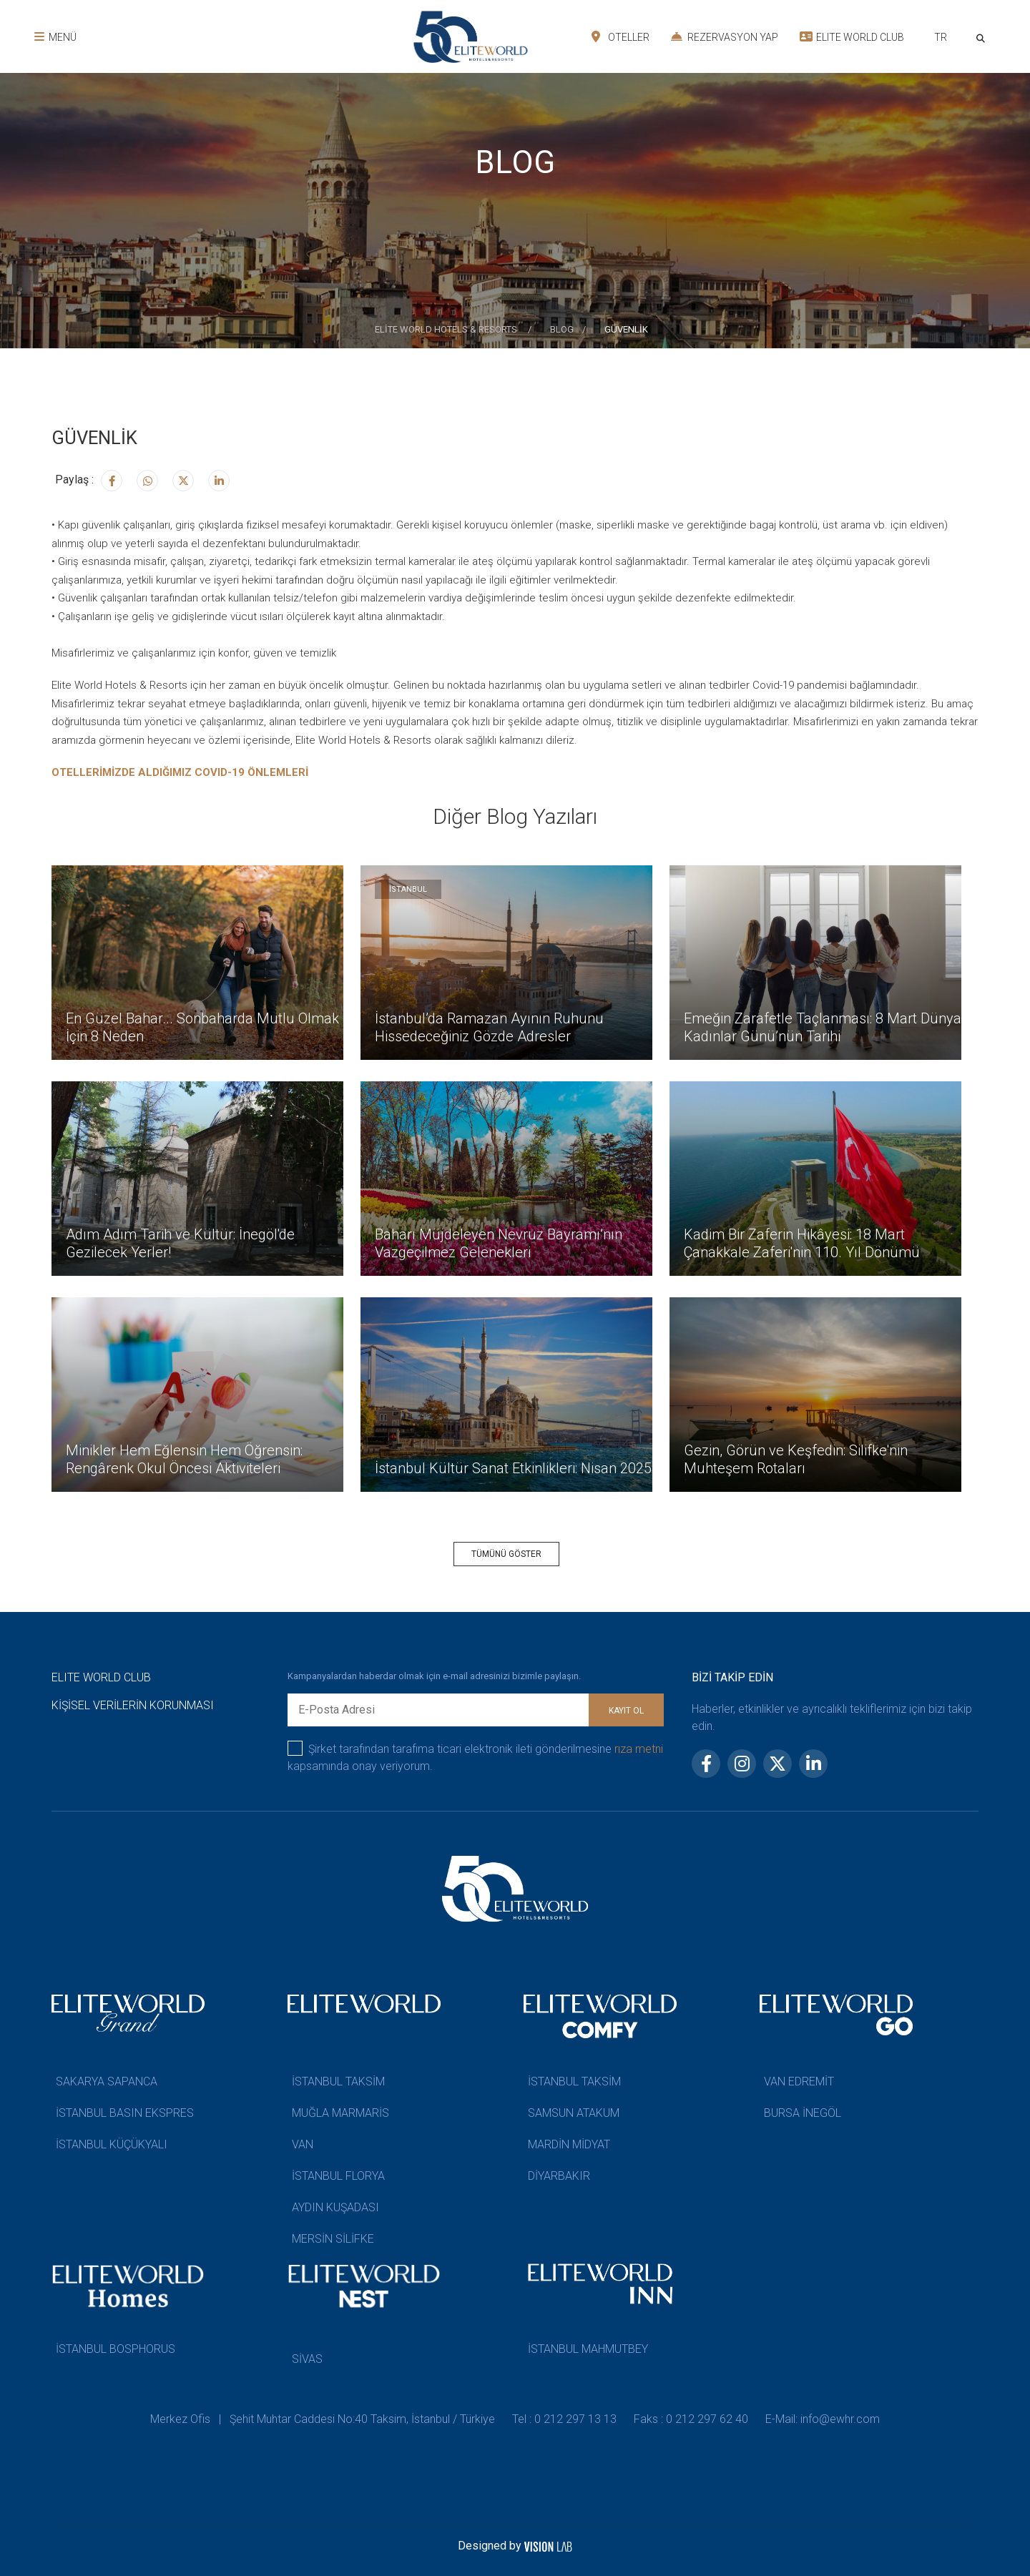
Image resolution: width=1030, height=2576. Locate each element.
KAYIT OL (626, 1711)
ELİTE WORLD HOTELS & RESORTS (447, 329)
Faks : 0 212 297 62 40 (691, 2419)
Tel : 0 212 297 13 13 (564, 2419)
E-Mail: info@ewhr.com (822, 2419)
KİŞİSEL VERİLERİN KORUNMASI (133, 1705)
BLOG (562, 329)
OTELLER (620, 36)
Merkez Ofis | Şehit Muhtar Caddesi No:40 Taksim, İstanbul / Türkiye (322, 2419)
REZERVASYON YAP (724, 36)
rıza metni (638, 1749)
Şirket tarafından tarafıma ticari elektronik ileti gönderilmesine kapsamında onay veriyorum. (475, 1757)
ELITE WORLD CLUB (852, 36)
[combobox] (940, 39)
